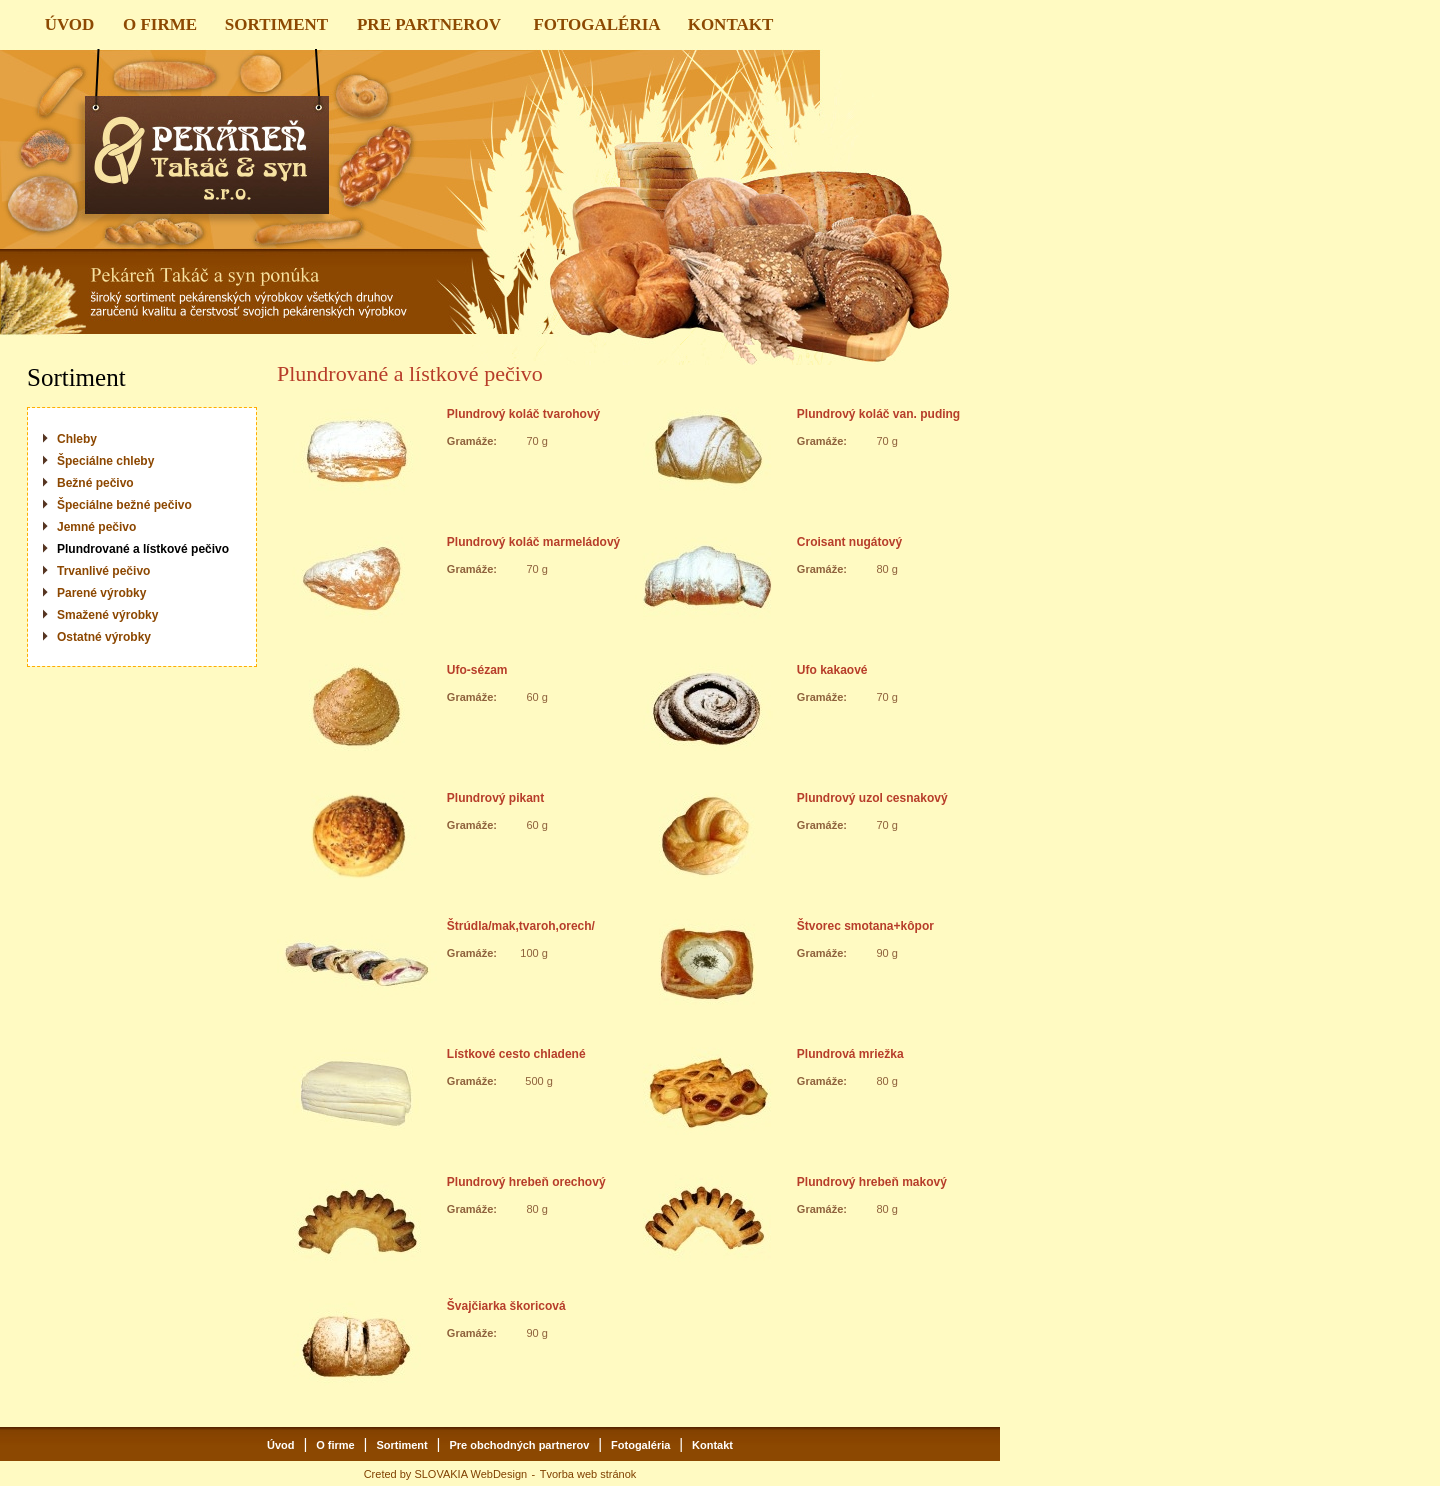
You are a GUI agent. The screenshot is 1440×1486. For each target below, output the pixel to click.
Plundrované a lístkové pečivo (143, 549)
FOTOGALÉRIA (596, 24)
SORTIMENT (276, 24)
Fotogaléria (640, 1445)
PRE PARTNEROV (429, 24)
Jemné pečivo (96, 527)
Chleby (77, 439)
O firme (335, 1445)
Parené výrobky (101, 593)
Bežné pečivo (95, 483)
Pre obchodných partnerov (519, 1445)
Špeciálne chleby (105, 461)
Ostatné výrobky (104, 637)
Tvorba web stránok (588, 1474)
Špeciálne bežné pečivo (124, 505)
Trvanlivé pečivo (103, 571)
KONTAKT (731, 24)
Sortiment (401, 1445)
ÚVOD (70, 24)
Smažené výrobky (107, 615)
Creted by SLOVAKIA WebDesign (445, 1474)
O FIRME (160, 24)
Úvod (281, 1445)
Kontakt (712, 1445)
